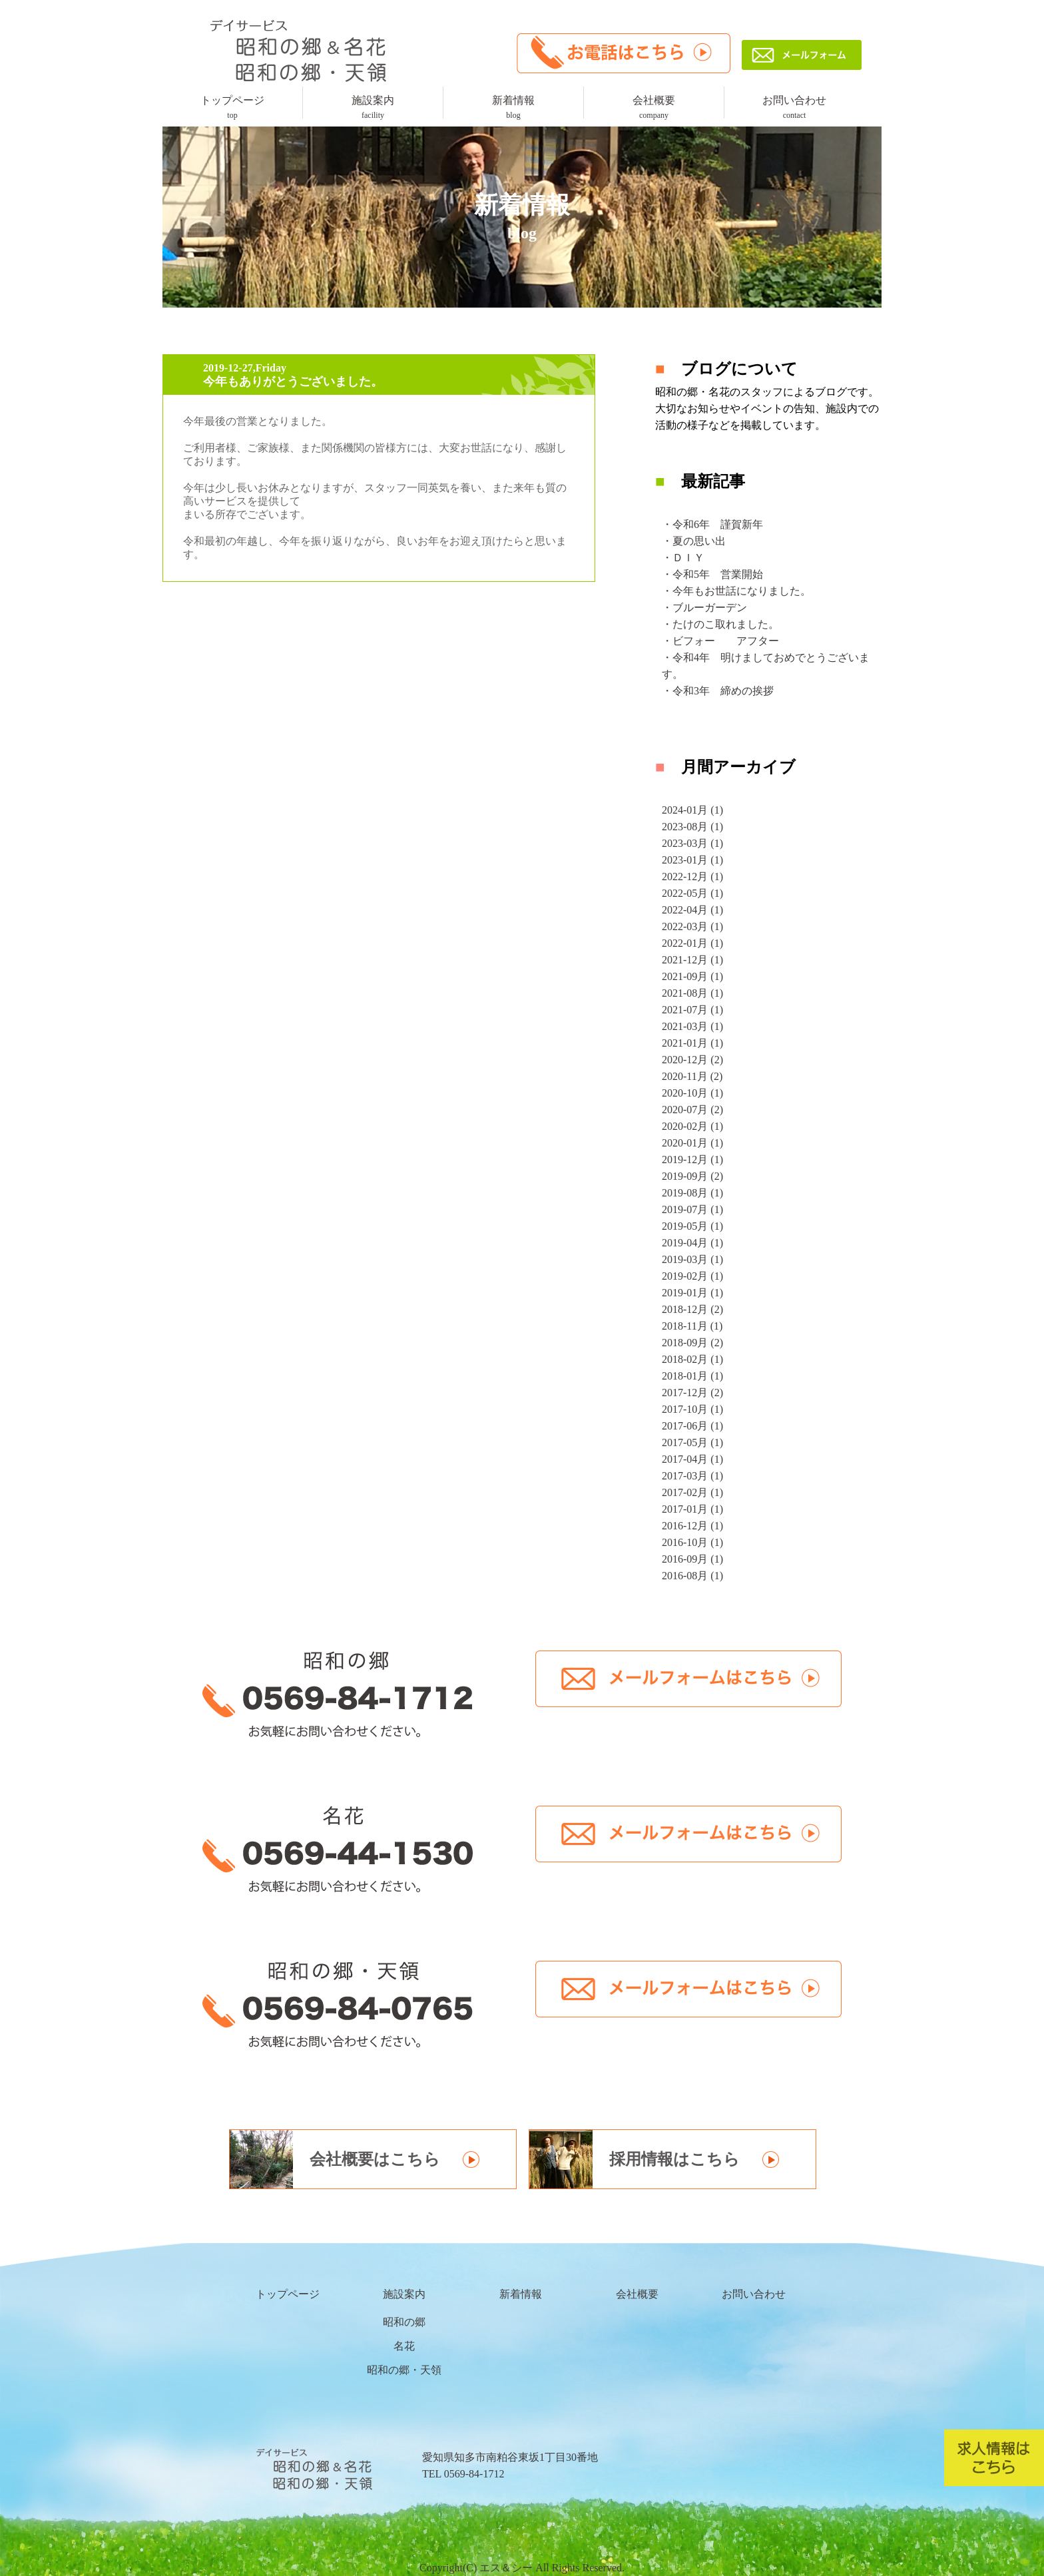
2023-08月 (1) (692, 826)
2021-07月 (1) (692, 1009)
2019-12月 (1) (692, 1159)
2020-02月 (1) (692, 1126)
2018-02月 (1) (692, 1359)
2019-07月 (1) (692, 1209)
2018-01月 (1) (692, 1376)
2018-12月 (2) (692, 1309)
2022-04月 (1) (692, 909)
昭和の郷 (404, 2322)
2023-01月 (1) (692, 860)
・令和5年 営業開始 (712, 574)
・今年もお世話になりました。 (736, 591)
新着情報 (513, 107)
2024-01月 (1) (692, 810)
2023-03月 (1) (692, 843)
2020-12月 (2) (692, 1059)
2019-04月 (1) (692, 1242)
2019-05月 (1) (692, 1226)
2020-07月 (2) (692, 1109)
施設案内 (373, 107)
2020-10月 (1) (692, 1093)
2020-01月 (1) (692, 1143)
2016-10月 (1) (692, 1542)
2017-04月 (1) (692, 1459)
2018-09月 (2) (692, 1342)
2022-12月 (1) (692, 876)
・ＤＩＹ (683, 557)
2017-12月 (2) (692, 1392)
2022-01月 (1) (692, 943)
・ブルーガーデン (704, 607)
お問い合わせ (794, 107)
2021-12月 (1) (692, 959)
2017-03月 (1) (692, 1475)
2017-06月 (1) (692, 1425)
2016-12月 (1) (692, 1525)
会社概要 (654, 107)
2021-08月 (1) (692, 993)
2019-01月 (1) (692, 1292)
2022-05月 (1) (692, 893)
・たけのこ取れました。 (720, 624)
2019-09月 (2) (692, 1176)
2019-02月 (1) (692, 1276)
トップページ (232, 107)
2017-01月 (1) (692, 1509)
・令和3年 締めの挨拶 (718, 690)
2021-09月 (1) (692, 976)
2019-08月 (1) (692, 1192)
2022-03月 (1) (692, 926)
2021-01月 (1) (692, 1043)
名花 (404, 2346)
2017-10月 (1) (692, 1409)
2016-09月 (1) (692, 1559)
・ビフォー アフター (720, 640)
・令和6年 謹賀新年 (712, 524)
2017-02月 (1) (692, 1492)
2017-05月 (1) (692, 1442)
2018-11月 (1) (692, 1326)
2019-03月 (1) (692, 1259)
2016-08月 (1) (692, 1575)
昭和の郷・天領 (404, 2370)
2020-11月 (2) (692, 1076)
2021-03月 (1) (692, 1026)
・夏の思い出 (694, 541)
